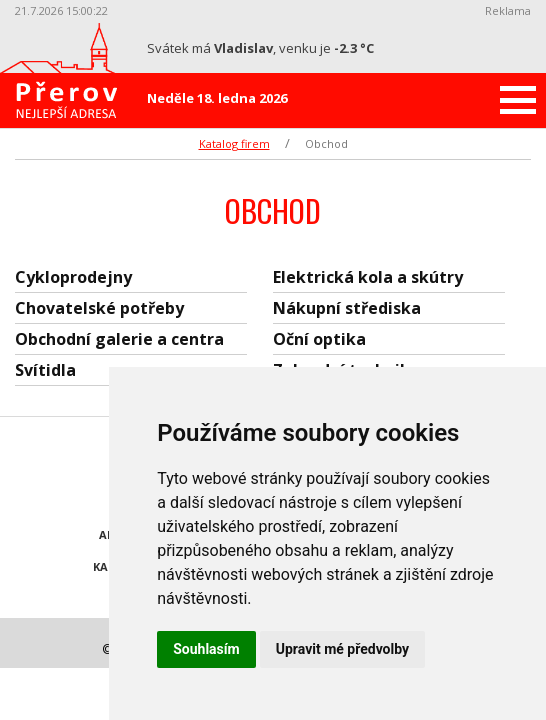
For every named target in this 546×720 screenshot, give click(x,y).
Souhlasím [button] (206, 649)
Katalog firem (234, 143)
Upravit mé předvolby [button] (342, 649)
